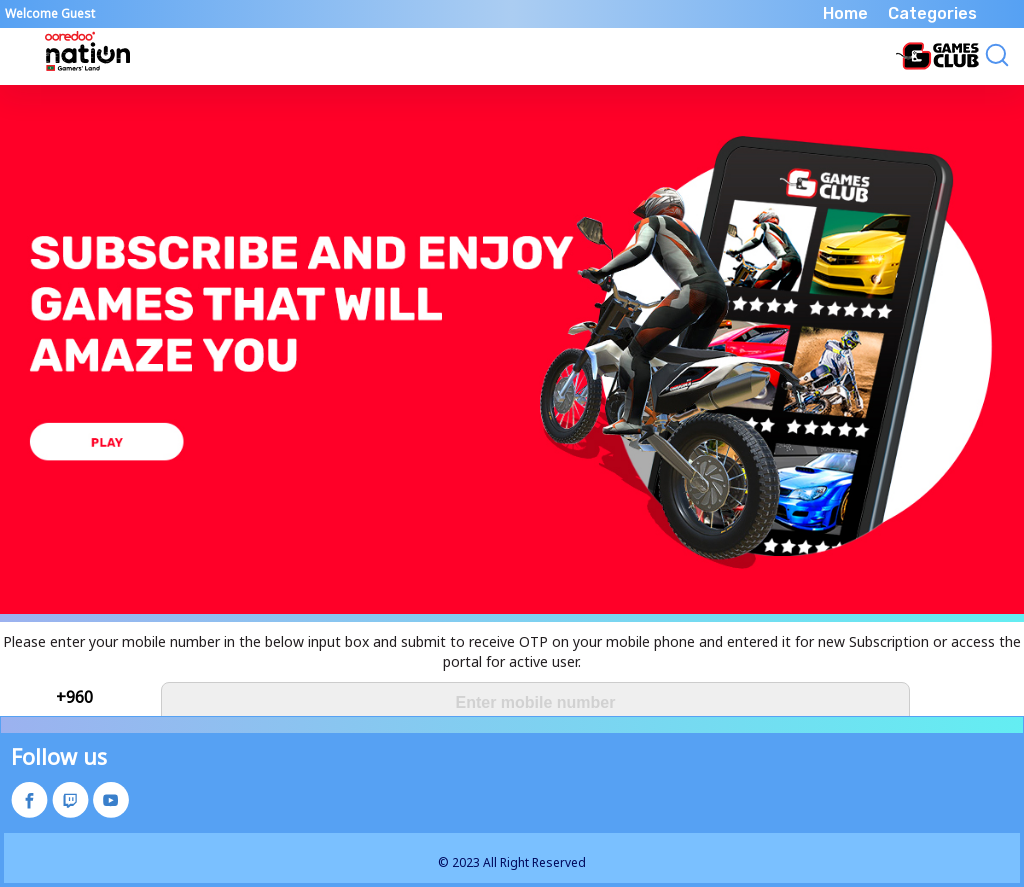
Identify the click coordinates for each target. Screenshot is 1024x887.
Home (845, 13)
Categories (932, 13)
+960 (74, 697)
